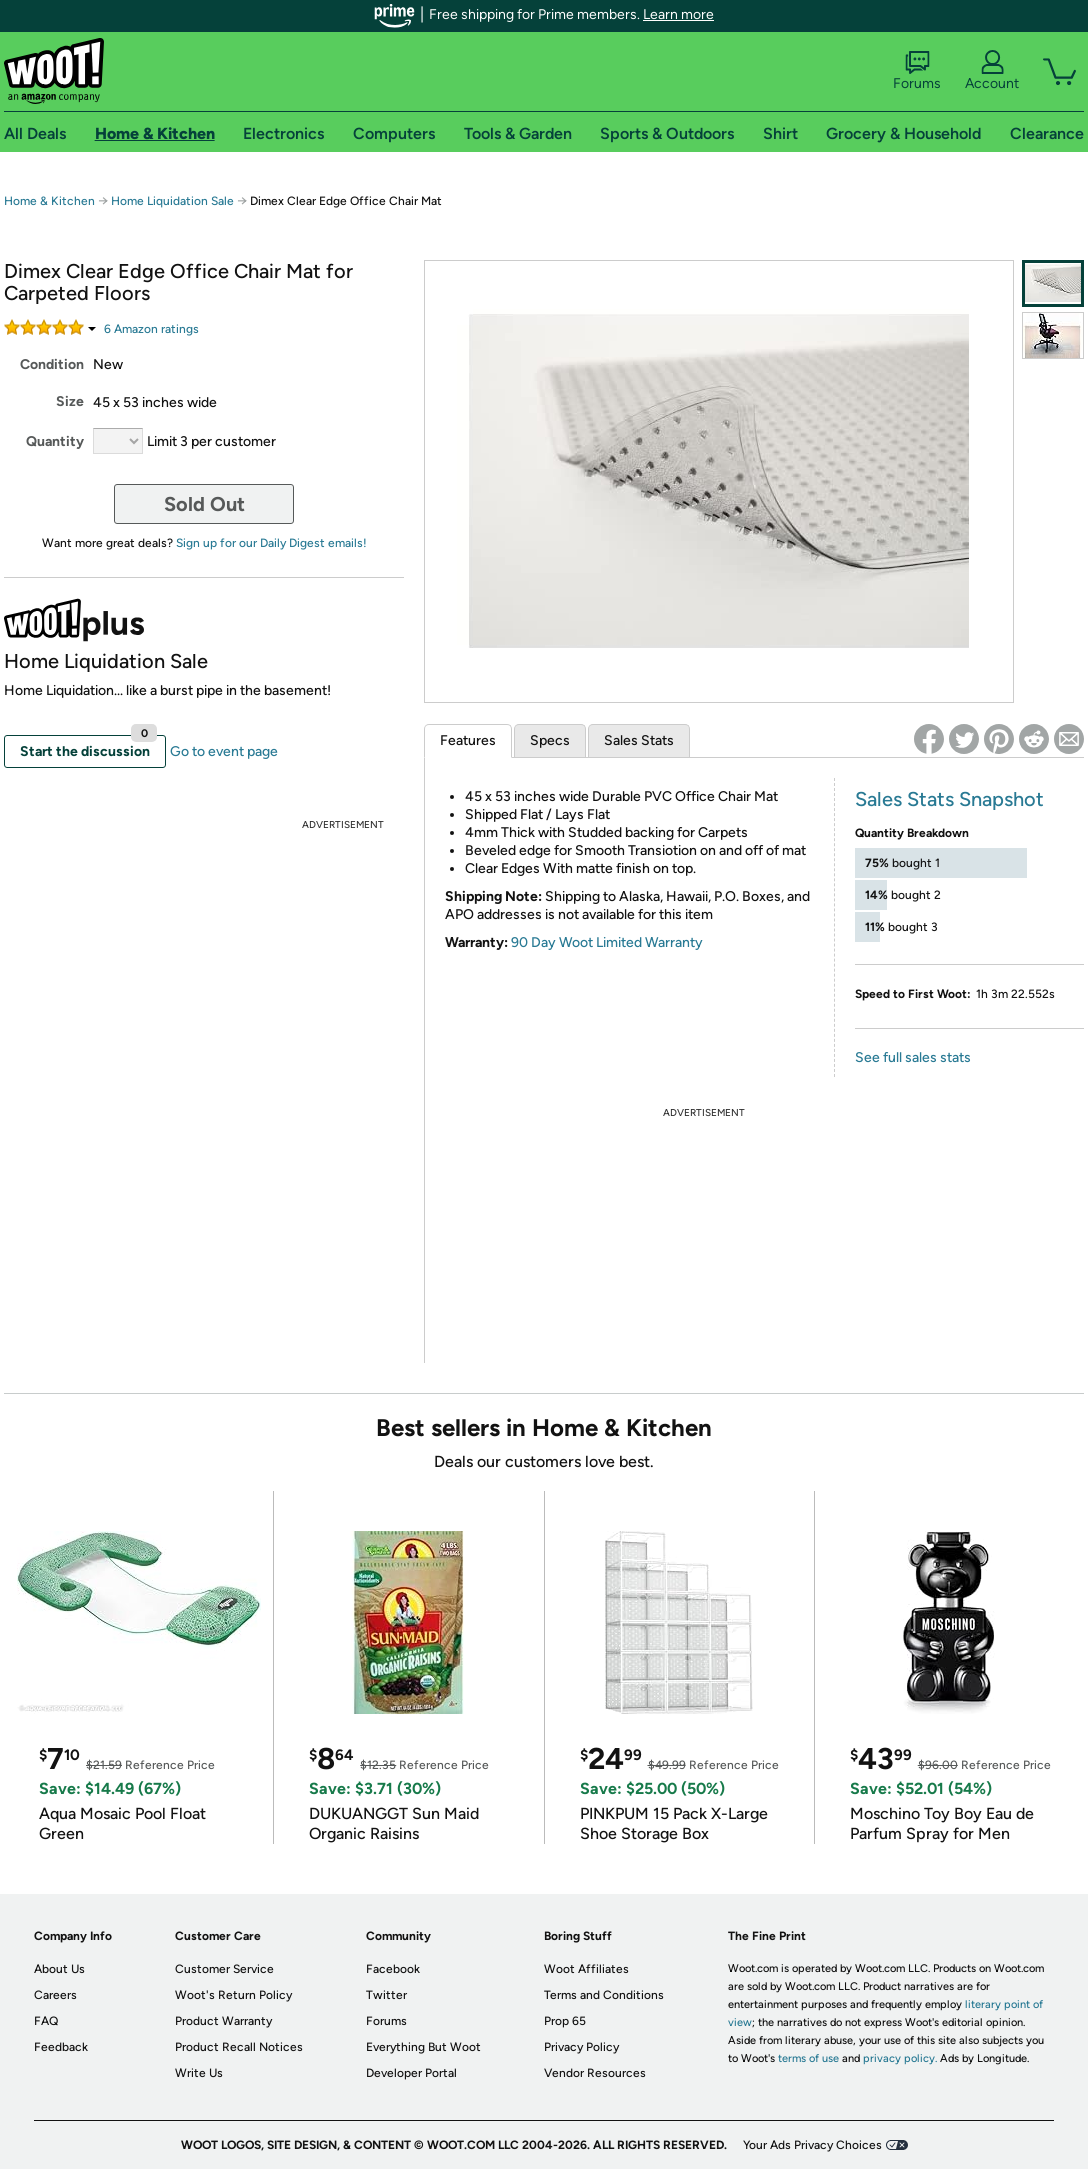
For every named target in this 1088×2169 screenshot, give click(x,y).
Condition (52, 364)
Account (992, 71)
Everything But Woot (423, 2047)
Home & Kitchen (49, 201)
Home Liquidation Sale (172, 201)
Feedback (61, 2047)
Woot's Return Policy (233, 1995)
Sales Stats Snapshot (949, 799)
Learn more (678, 14)
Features (468, 740)
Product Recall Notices (239, 2047)
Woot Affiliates (586, 1969)
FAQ (46, 2021)
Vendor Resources (595, 2073)
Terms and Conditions (604, 1995)
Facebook (393, 1969)
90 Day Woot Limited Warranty (607, 942)
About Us (59, 1969)
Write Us (199, 2073)
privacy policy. (900, 2058)
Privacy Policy (581, 2047)
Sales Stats (639, 740)
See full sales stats (913, 1057)
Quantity (55, 441)
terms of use (808, 2058)
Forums (917, 71)
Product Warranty (223, 2021)
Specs (550, 740)
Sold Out (204, 504)
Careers (55, 1995)
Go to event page (224, 751)
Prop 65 (565, 2021)
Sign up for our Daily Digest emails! (271, 543)
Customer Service (224, 1969)
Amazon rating (151, 329)
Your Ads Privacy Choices (812, 2145)
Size (70, 401)
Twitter (386, 1995)
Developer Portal (411, 2073)
